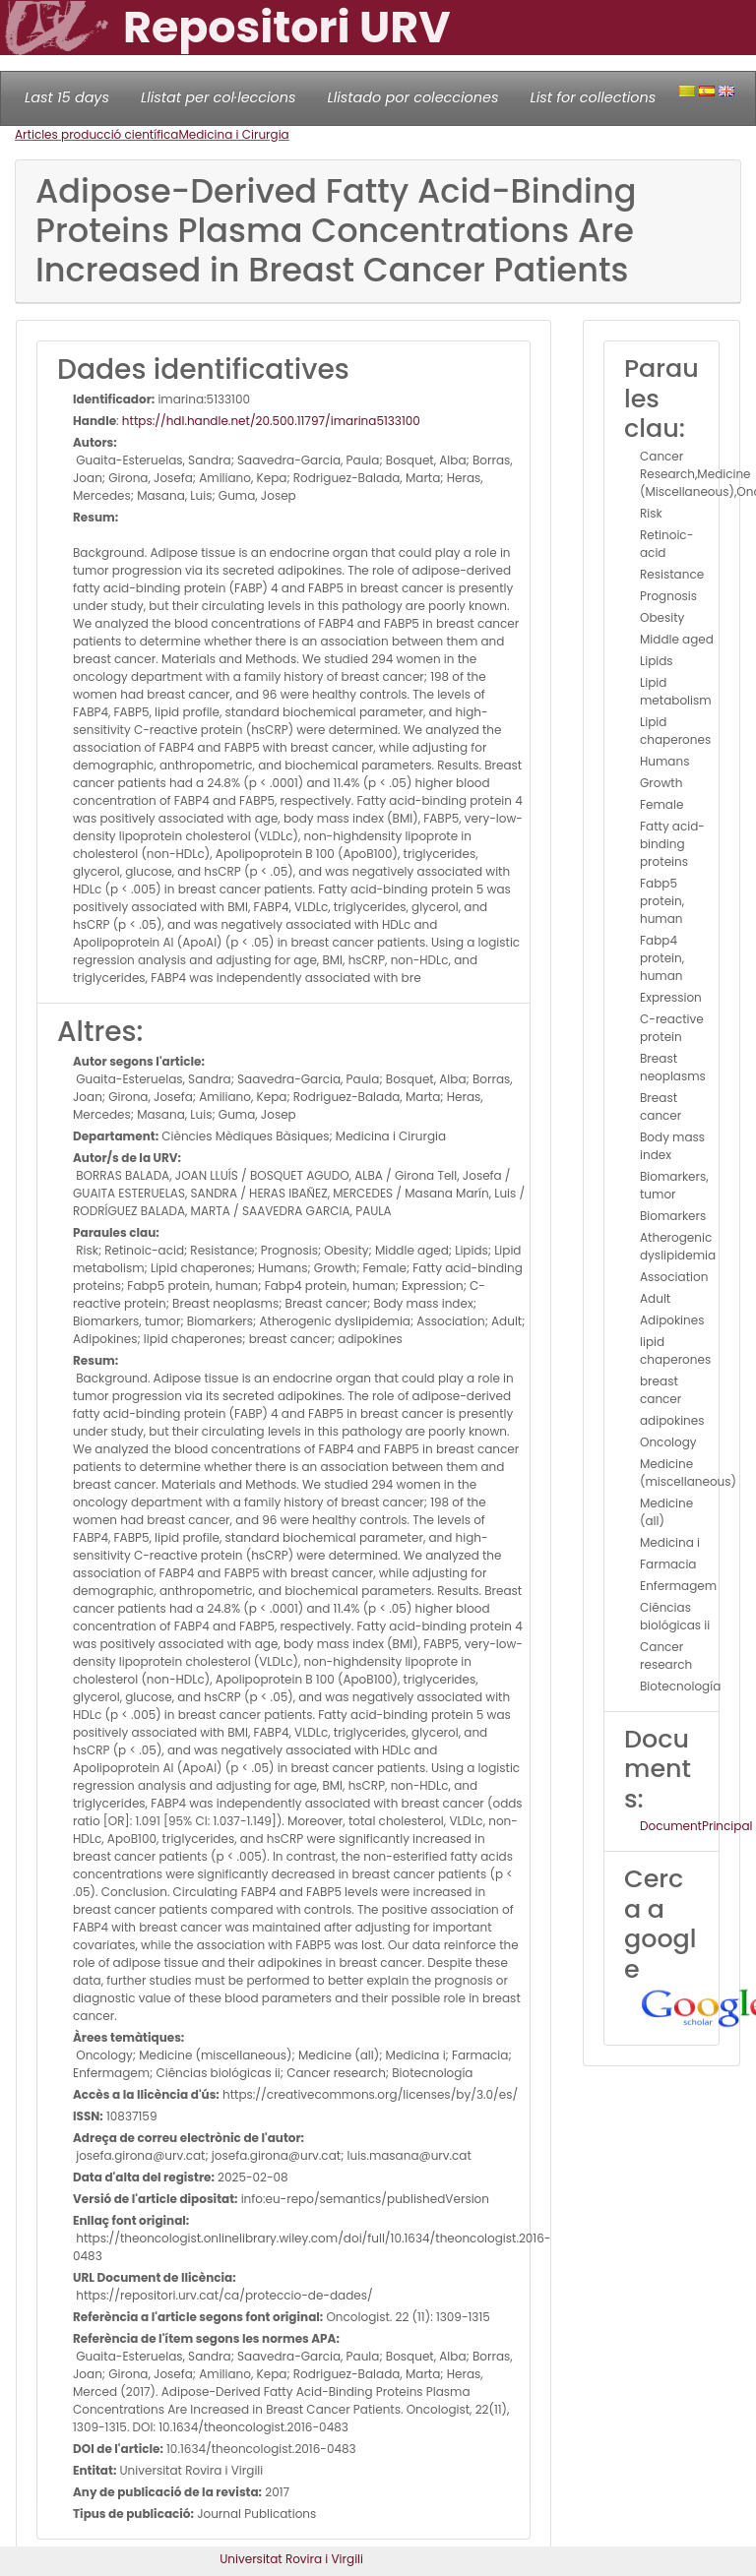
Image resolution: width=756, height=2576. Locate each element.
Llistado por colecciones (413, 97)
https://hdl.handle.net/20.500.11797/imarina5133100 (271, 420)
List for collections (593, 97)
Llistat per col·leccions (218, 97)
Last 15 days (67, 97)
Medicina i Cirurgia (233, 134)
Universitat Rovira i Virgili (291, 2558)
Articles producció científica (96, 134)
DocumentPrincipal (696, 1825)
